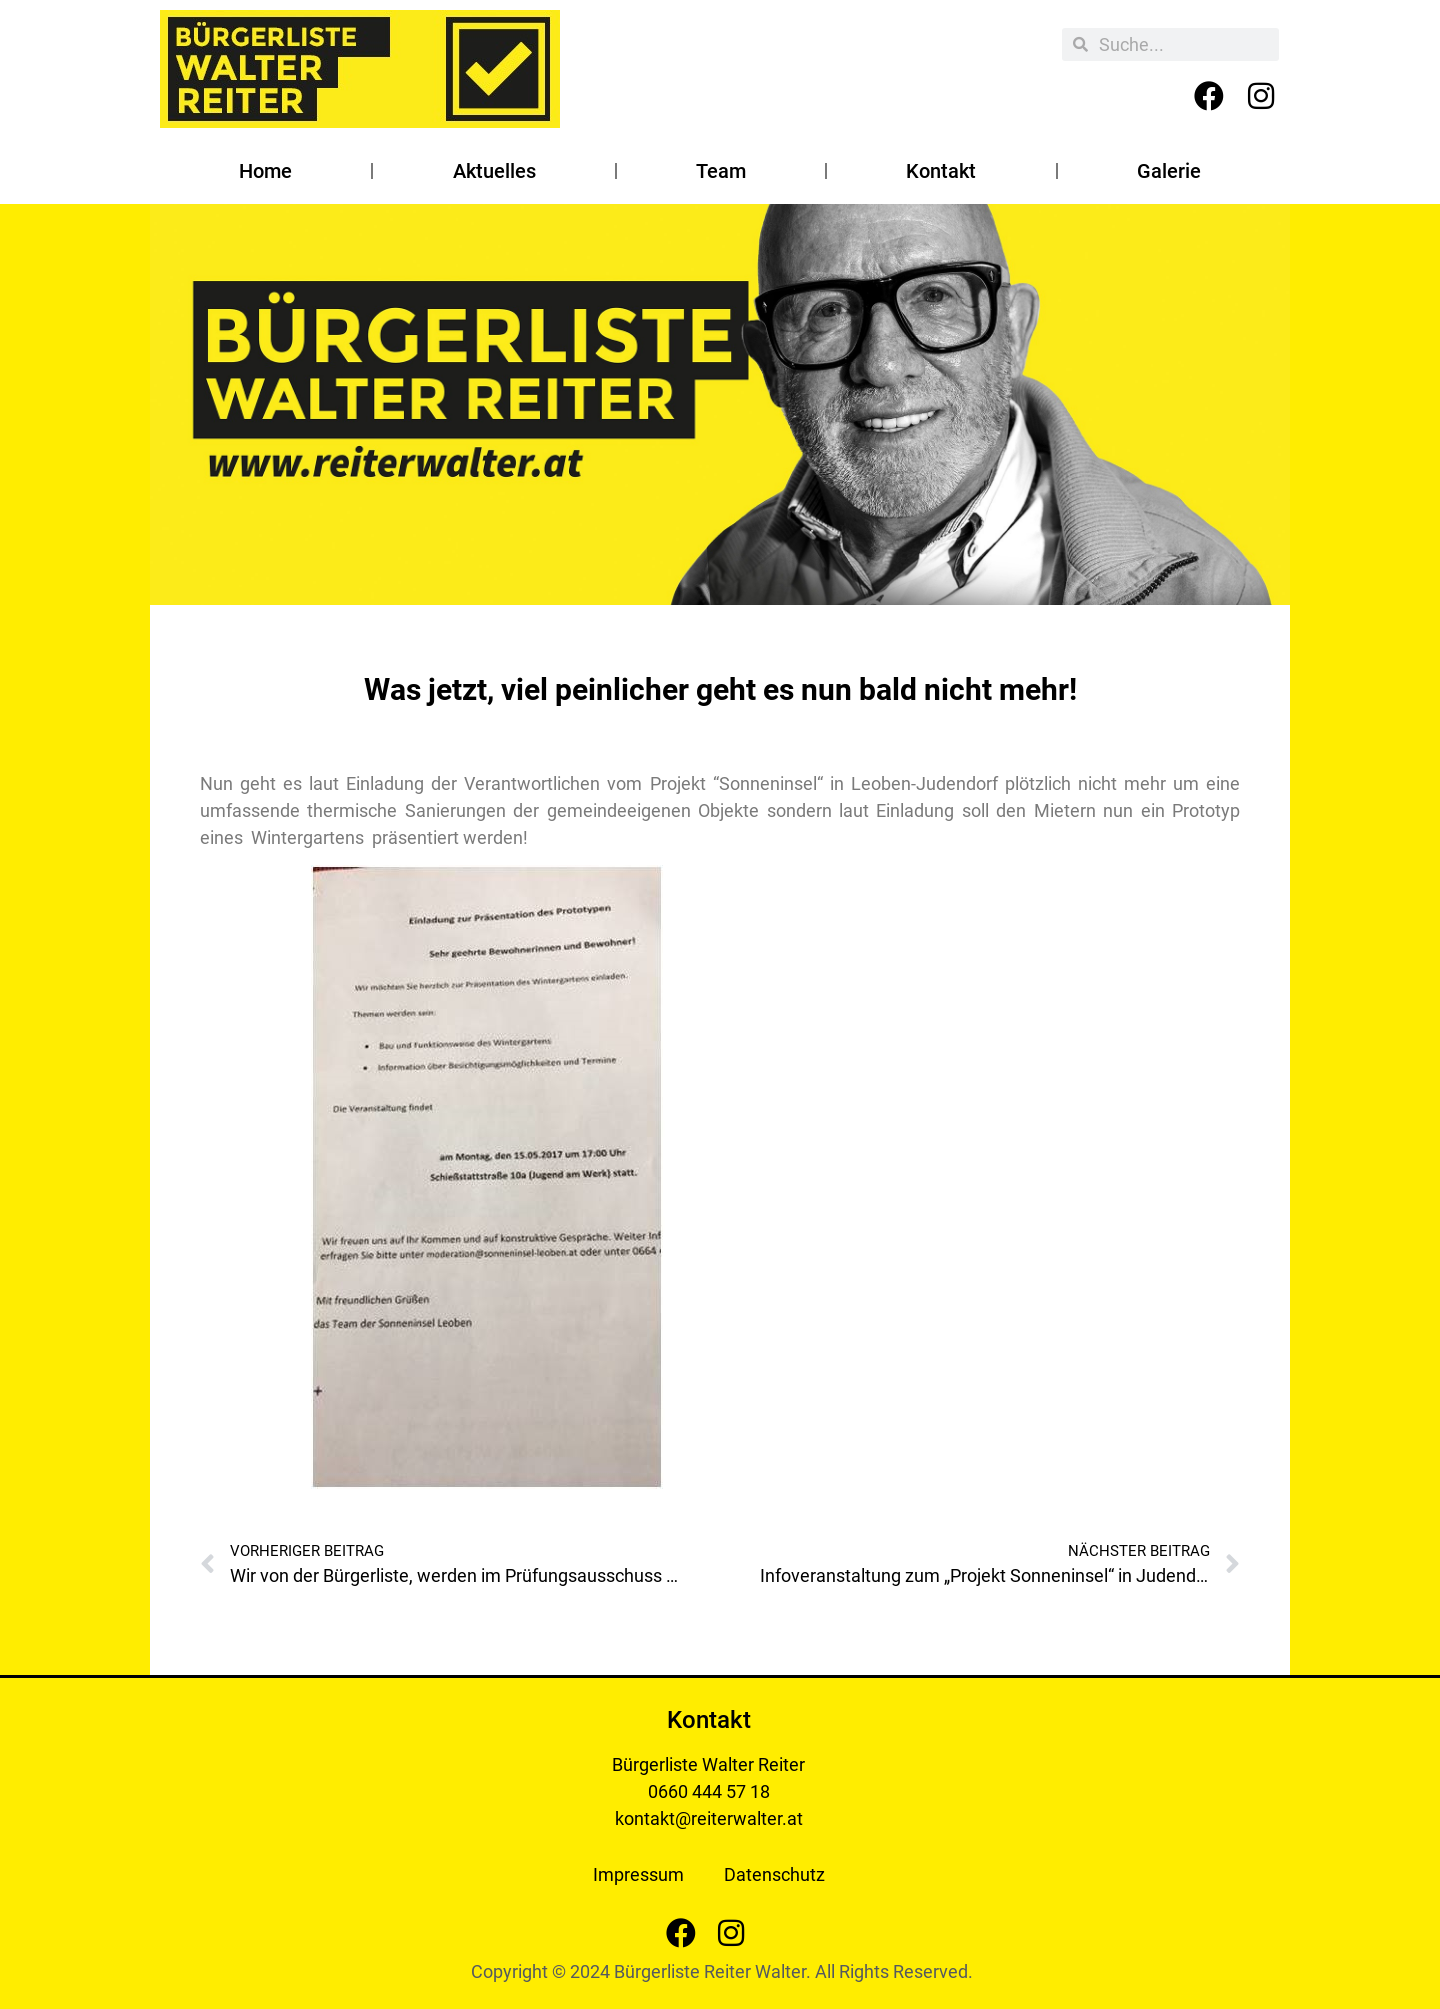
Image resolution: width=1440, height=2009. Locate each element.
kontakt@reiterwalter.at (709, 1818)
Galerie (1169, 171)
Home (265, 171)
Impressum (638, 1874)
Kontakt (941, 171)
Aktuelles (494, 171)
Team (721, 171)
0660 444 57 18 (709, 1791)
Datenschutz (774, 1874)
